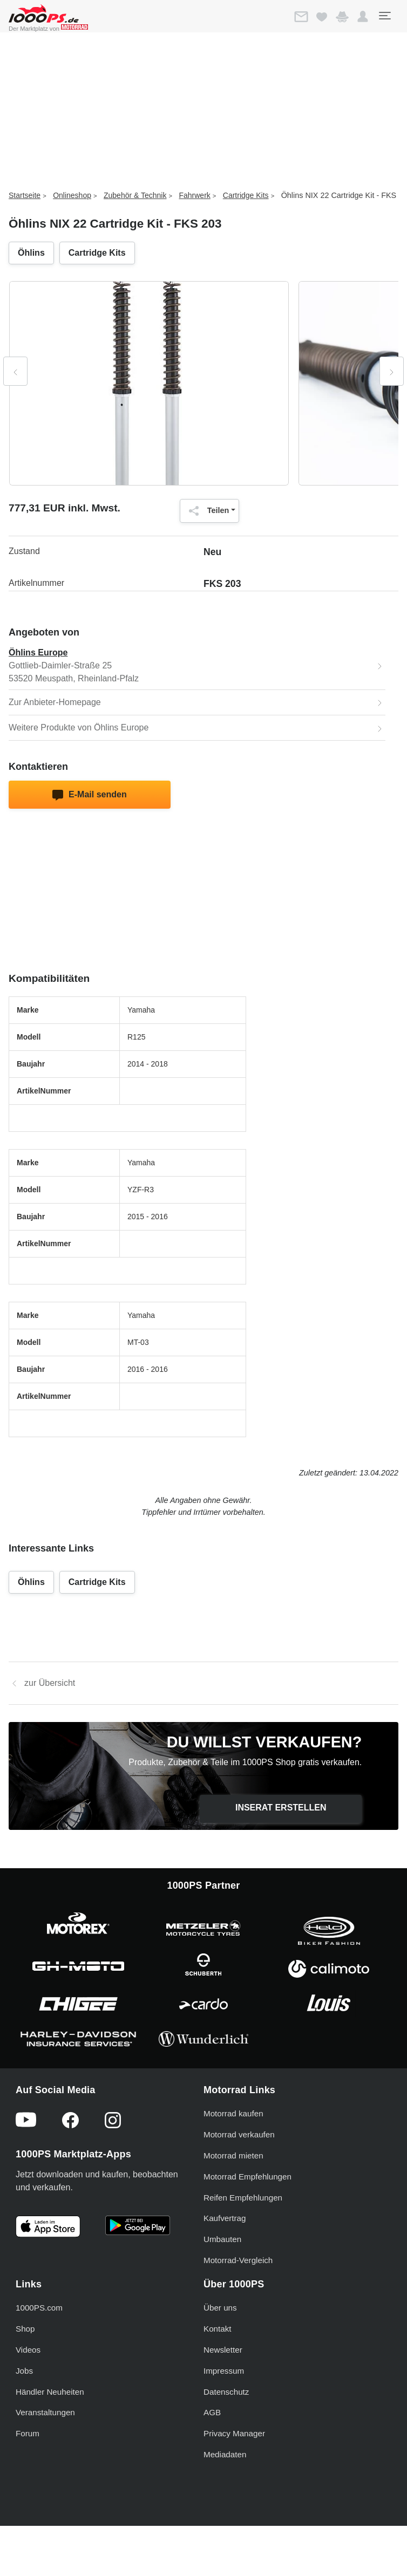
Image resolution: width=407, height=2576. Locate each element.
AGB (212, 2412)
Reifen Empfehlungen (243, 2197)
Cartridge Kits (246, 195)
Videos (28, 2349)
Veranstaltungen (45, 2412)
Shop (25, 2328)
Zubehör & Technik (135, 195)
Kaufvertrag (225, 2218)
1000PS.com (39, 2307)
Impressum (224, 2370)
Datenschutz (226, 2391)
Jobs (24, 2370)
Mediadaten (225, 2454)
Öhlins (31, 252)
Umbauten (222, 2239)
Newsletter (223, 2349)
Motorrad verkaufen (239, 2134)
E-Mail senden (89, 795)
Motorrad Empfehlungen (247, 2176)
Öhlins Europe (38, 652)
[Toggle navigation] (384, 15)
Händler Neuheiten (50, 2391)
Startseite (24, 195)
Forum (27, 2433)
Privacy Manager (234, 2433)
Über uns (220, 2307)
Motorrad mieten (233, 2155)
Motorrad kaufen (233, 2113)
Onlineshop (72, 195)
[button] (363, 17)
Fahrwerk (194, 195)
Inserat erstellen (281, 1807)
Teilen (206, 511)
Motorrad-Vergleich (238, 2260)
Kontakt (218, 2328)
